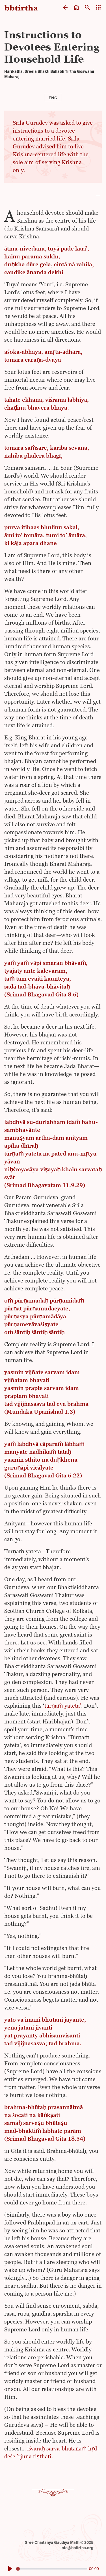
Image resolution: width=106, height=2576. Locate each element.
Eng (53, 97)
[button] (53, 195)
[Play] (10, 2568)
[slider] (51, 2568)
